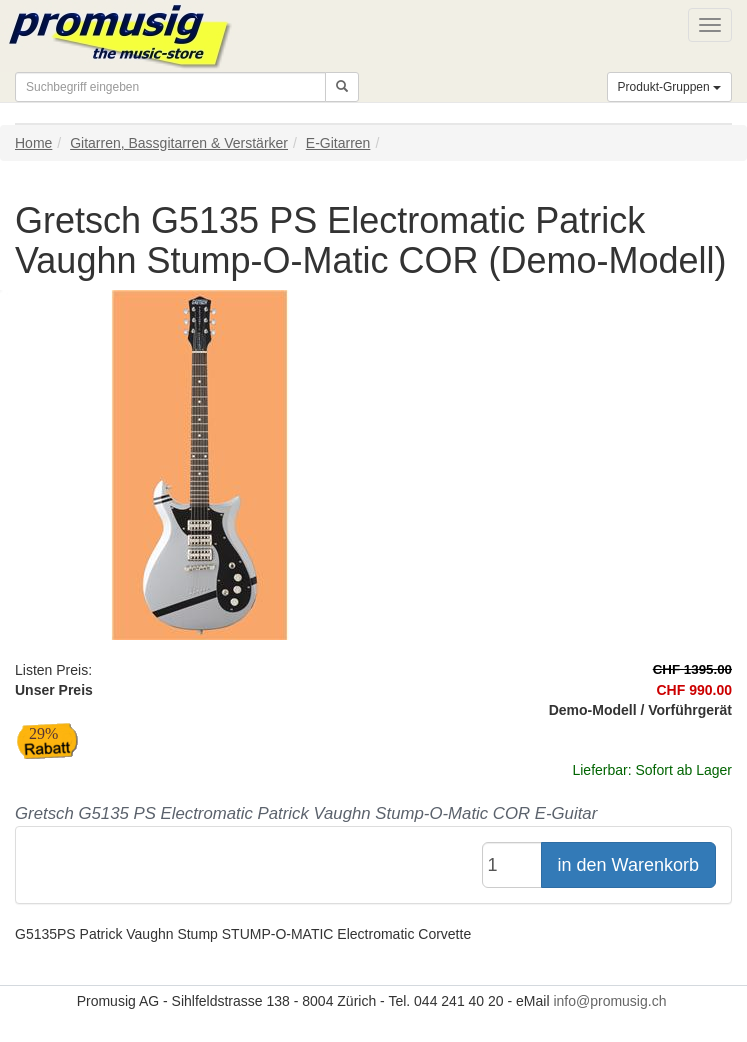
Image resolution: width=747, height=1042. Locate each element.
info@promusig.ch (609, 1001)
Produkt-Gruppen (669, 87)
